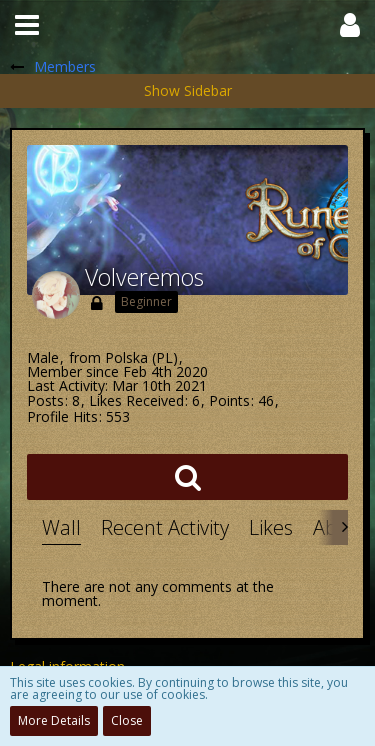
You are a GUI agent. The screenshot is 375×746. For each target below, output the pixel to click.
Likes (271, 527)
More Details (54, 720)
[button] (27, 25)
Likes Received (136, 400)
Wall (61, 527)
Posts (45, 400)
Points (229, 400)
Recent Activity (165, 527)
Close (127, 720)
